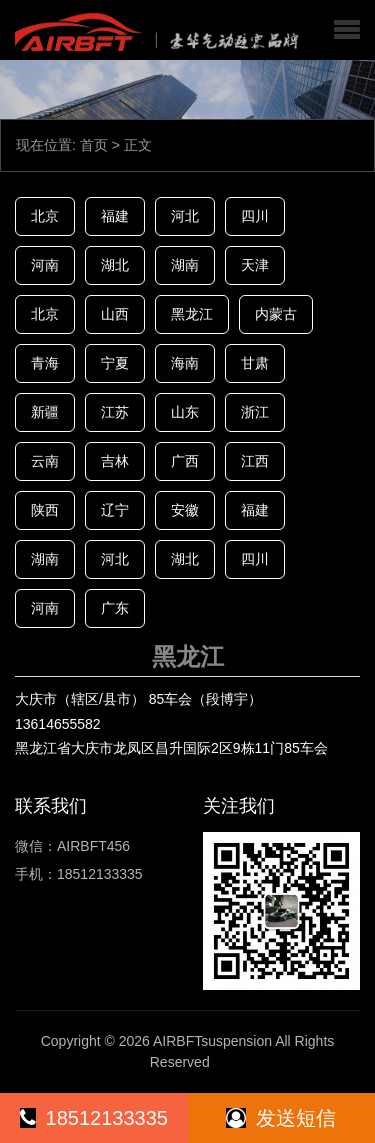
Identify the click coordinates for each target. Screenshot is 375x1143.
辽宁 (115, 510)
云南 (45, 461)
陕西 (45, 510)
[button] (347, 30)
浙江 (255, 412)
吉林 (115, 461)
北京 (45, 216)
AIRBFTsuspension (212, 1041)
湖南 (185, 265)
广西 (185, 461)
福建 (115, 216)
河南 (45, 265)
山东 (185, 412)
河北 (185, 216)
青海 (45, 363)
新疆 (45, 412)
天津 (255, 265)
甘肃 (255, 363)
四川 (255, 216)
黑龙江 (192, 314)
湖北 (115, 265)
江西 (255, 461)
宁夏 (115, 363)
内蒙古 (276, 314)
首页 (94, 145)
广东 (115, 608)
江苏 (115, 412)
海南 (185, 363)
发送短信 (281, 1118)
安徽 (185, 510)
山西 (115, 314)
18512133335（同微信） (94, 1125)
